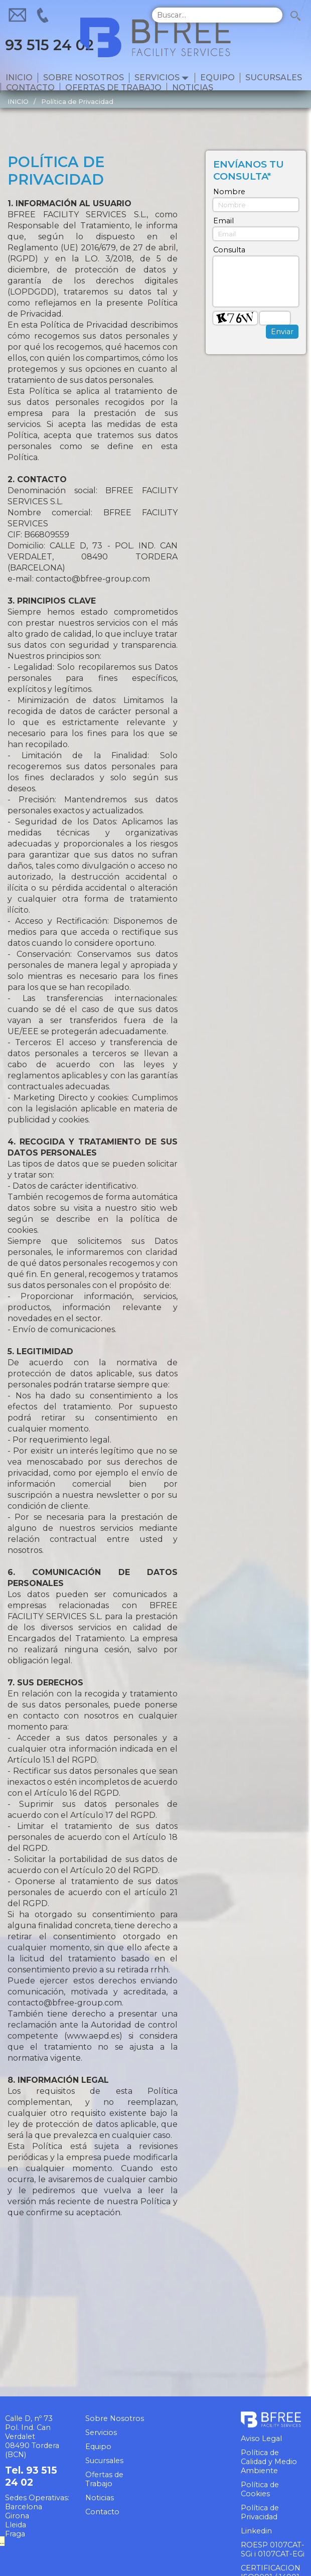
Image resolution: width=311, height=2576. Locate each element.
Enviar (282, 331)
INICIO (18, 101)
